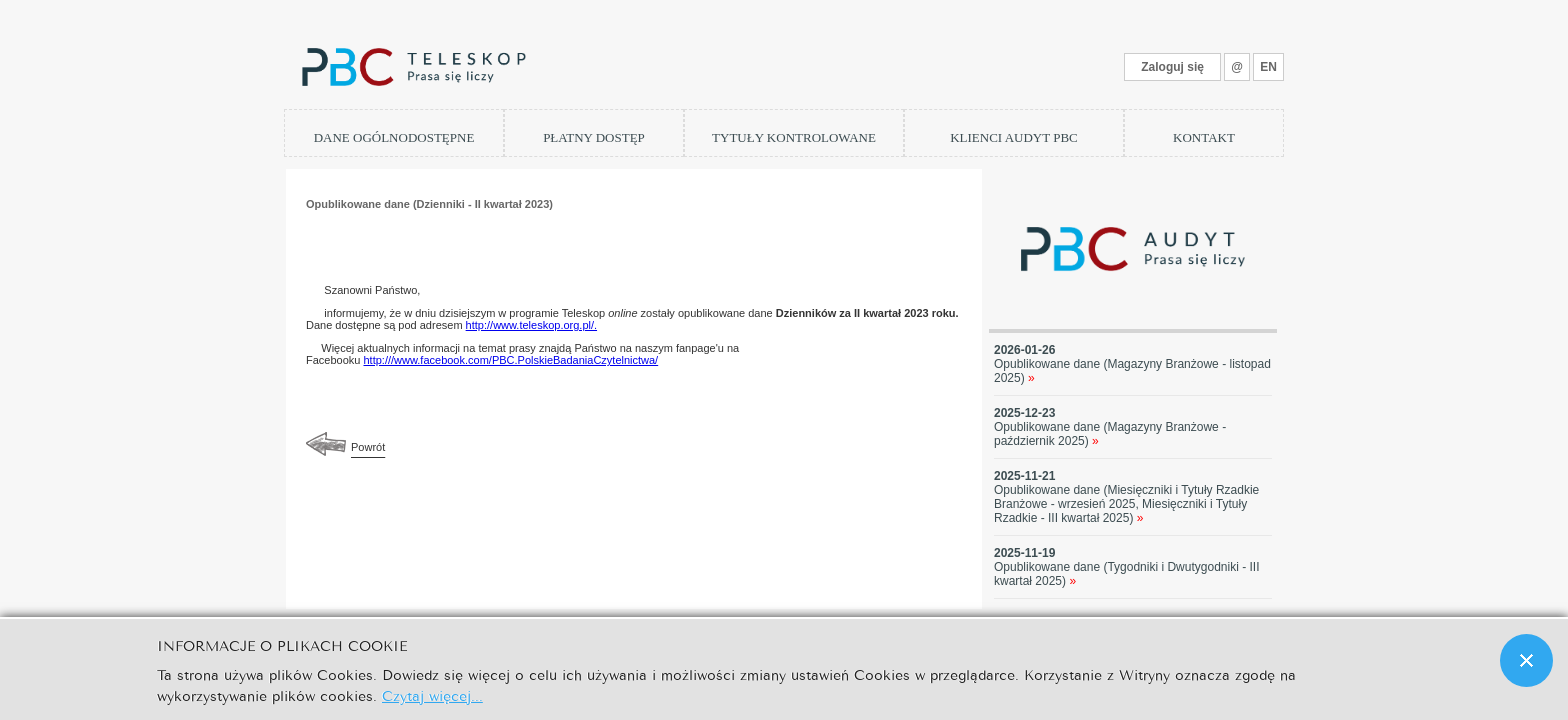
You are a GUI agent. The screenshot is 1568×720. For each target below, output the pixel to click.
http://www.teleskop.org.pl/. (531, 325)
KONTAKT (1204, 137)
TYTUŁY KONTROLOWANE (794, 137)
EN (1268, 67)
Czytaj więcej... (432, 694)
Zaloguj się (1172, 67)
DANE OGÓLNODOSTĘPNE (394, 137)
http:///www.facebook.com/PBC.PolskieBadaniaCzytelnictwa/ (510, 360)
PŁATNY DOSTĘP (594, 137)
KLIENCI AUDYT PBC (1014, 137)
